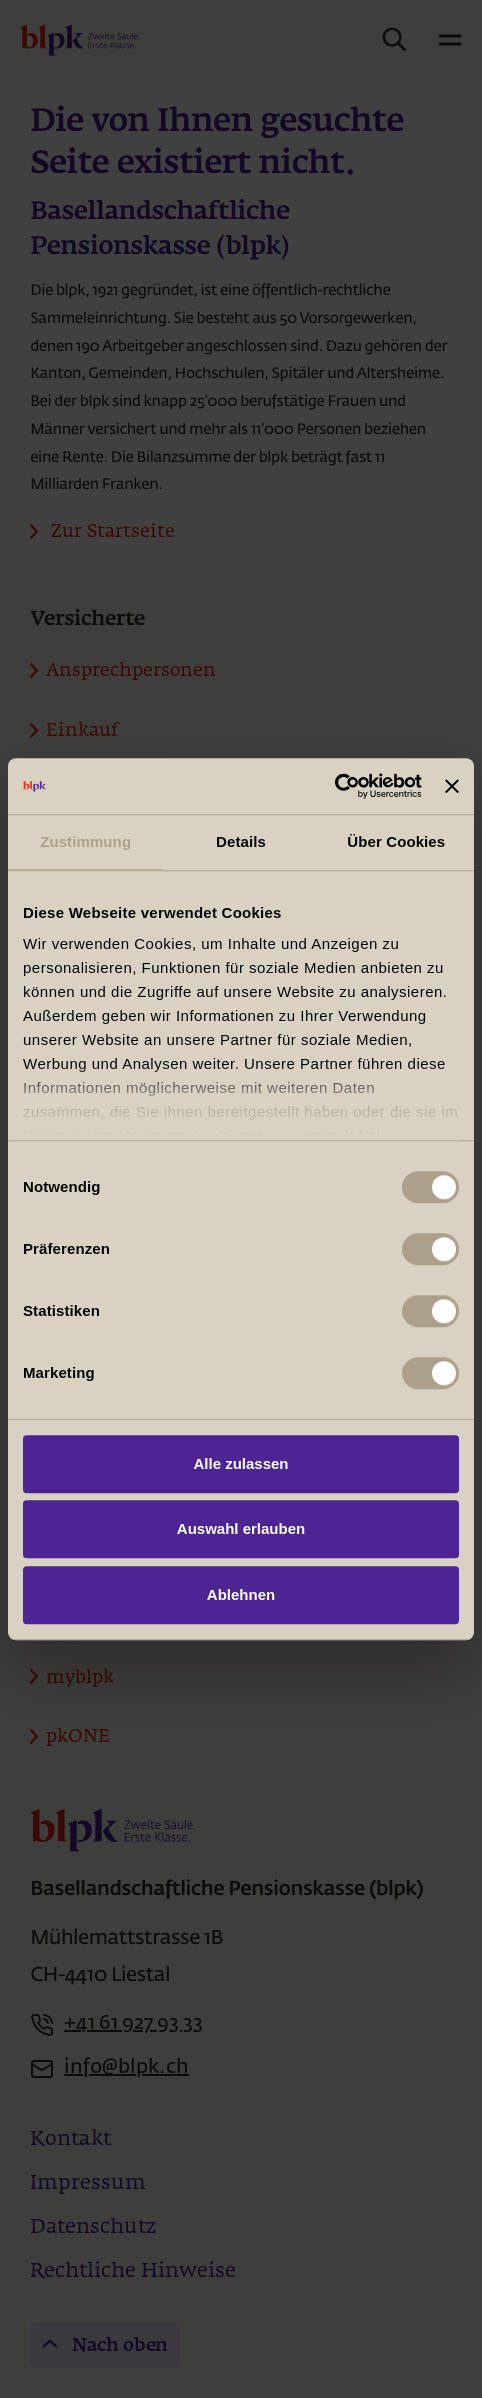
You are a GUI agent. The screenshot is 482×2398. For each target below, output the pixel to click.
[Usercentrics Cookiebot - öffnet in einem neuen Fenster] (334, 786)
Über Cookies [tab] (396, 841)
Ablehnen (241, 1594)
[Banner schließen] (452, 786)
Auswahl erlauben (241, 1528)
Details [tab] (241, 841)
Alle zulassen (240, 1463)
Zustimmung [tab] (85, 841)
